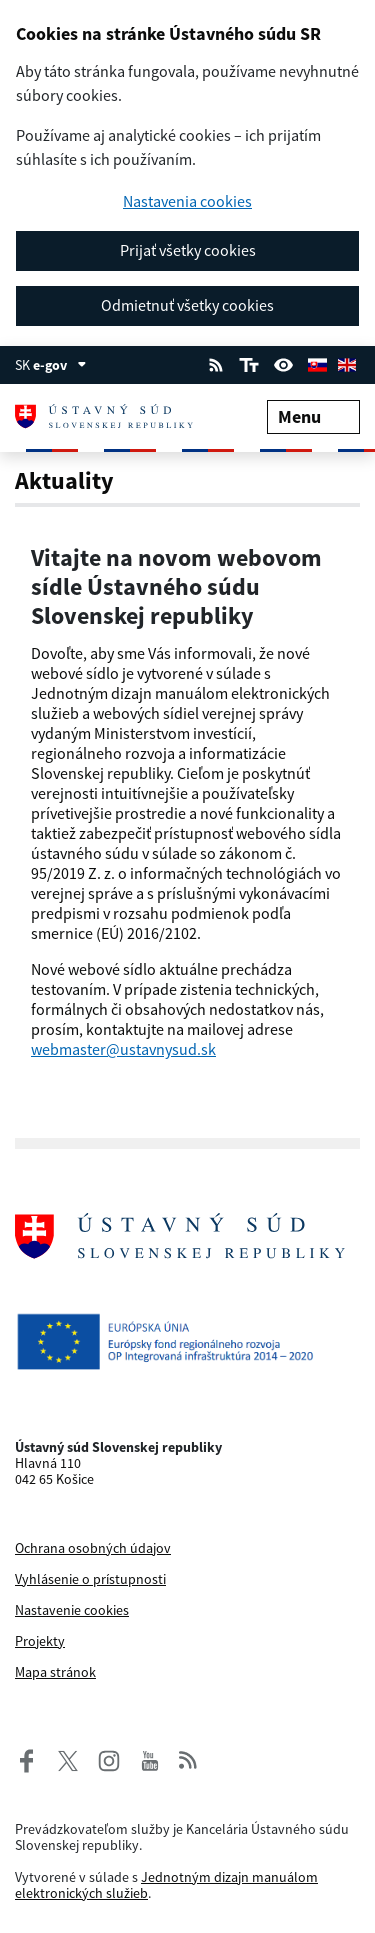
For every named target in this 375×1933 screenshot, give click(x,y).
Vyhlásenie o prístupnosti (90, 1579)
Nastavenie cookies (72, 1610)
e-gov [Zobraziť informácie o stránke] (60, 365)
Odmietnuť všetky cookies (187, 305)
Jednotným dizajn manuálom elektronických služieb (166, 1885)
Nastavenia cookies (187, 201)
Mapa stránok (55, 1672)
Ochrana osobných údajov (93, 1548)
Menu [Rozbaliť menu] (313, 416)
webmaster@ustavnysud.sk (123, 1049)
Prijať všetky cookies (188, 250)
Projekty (40, 1641)
